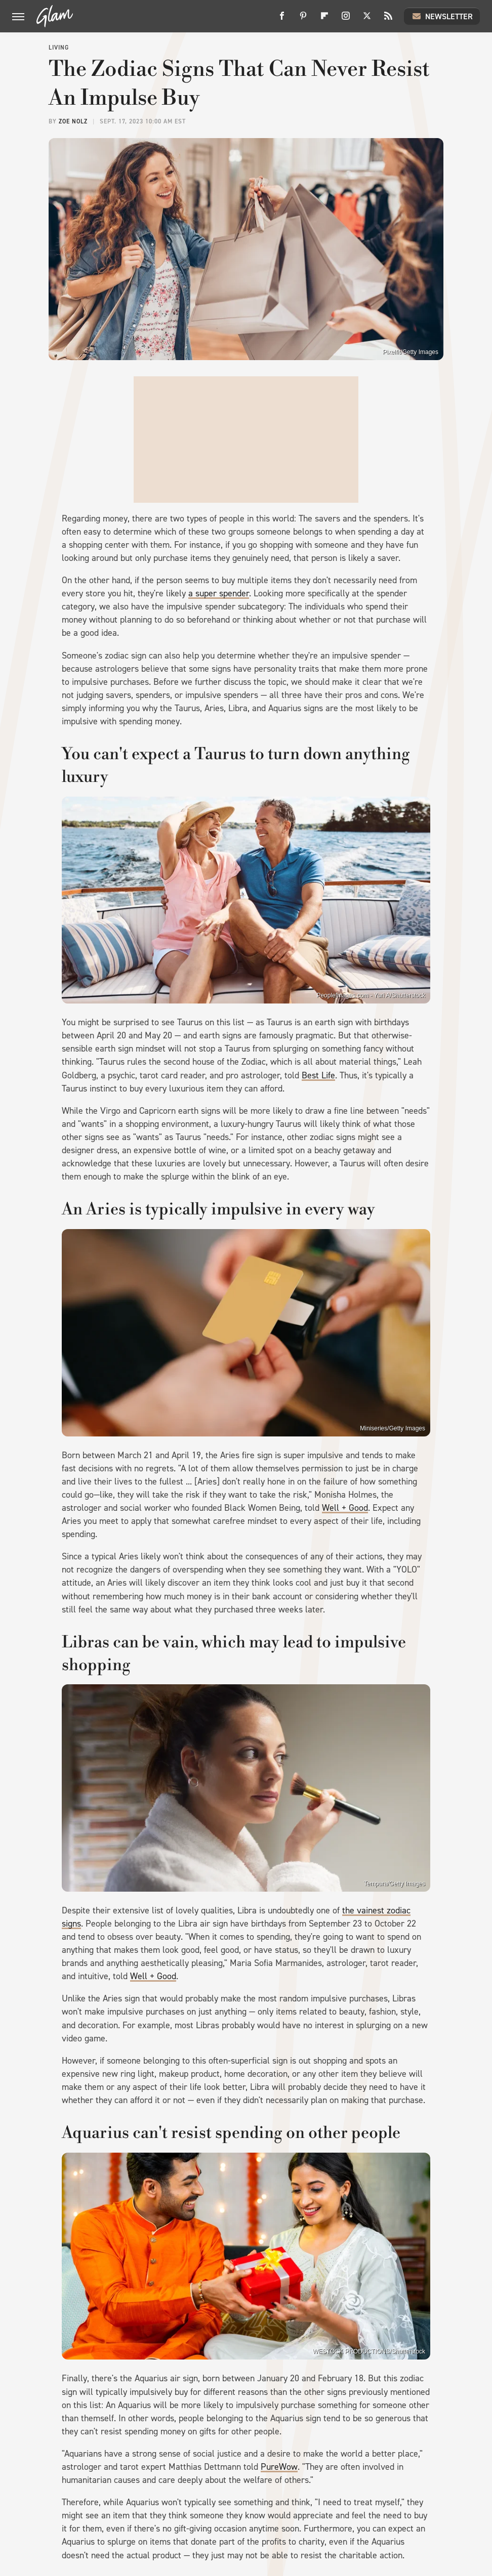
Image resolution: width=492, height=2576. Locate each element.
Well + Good (345, 1508)
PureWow (279, 2467)
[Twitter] (367, 19)
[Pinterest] (303, 19)
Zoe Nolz (73, 121)
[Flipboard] (324, 19)
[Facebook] (282, 19)
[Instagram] (345, 19)
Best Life (318, 1075)
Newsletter (442, 16)
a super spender (218, 593)
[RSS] (388, 19)
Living (59, 48)
